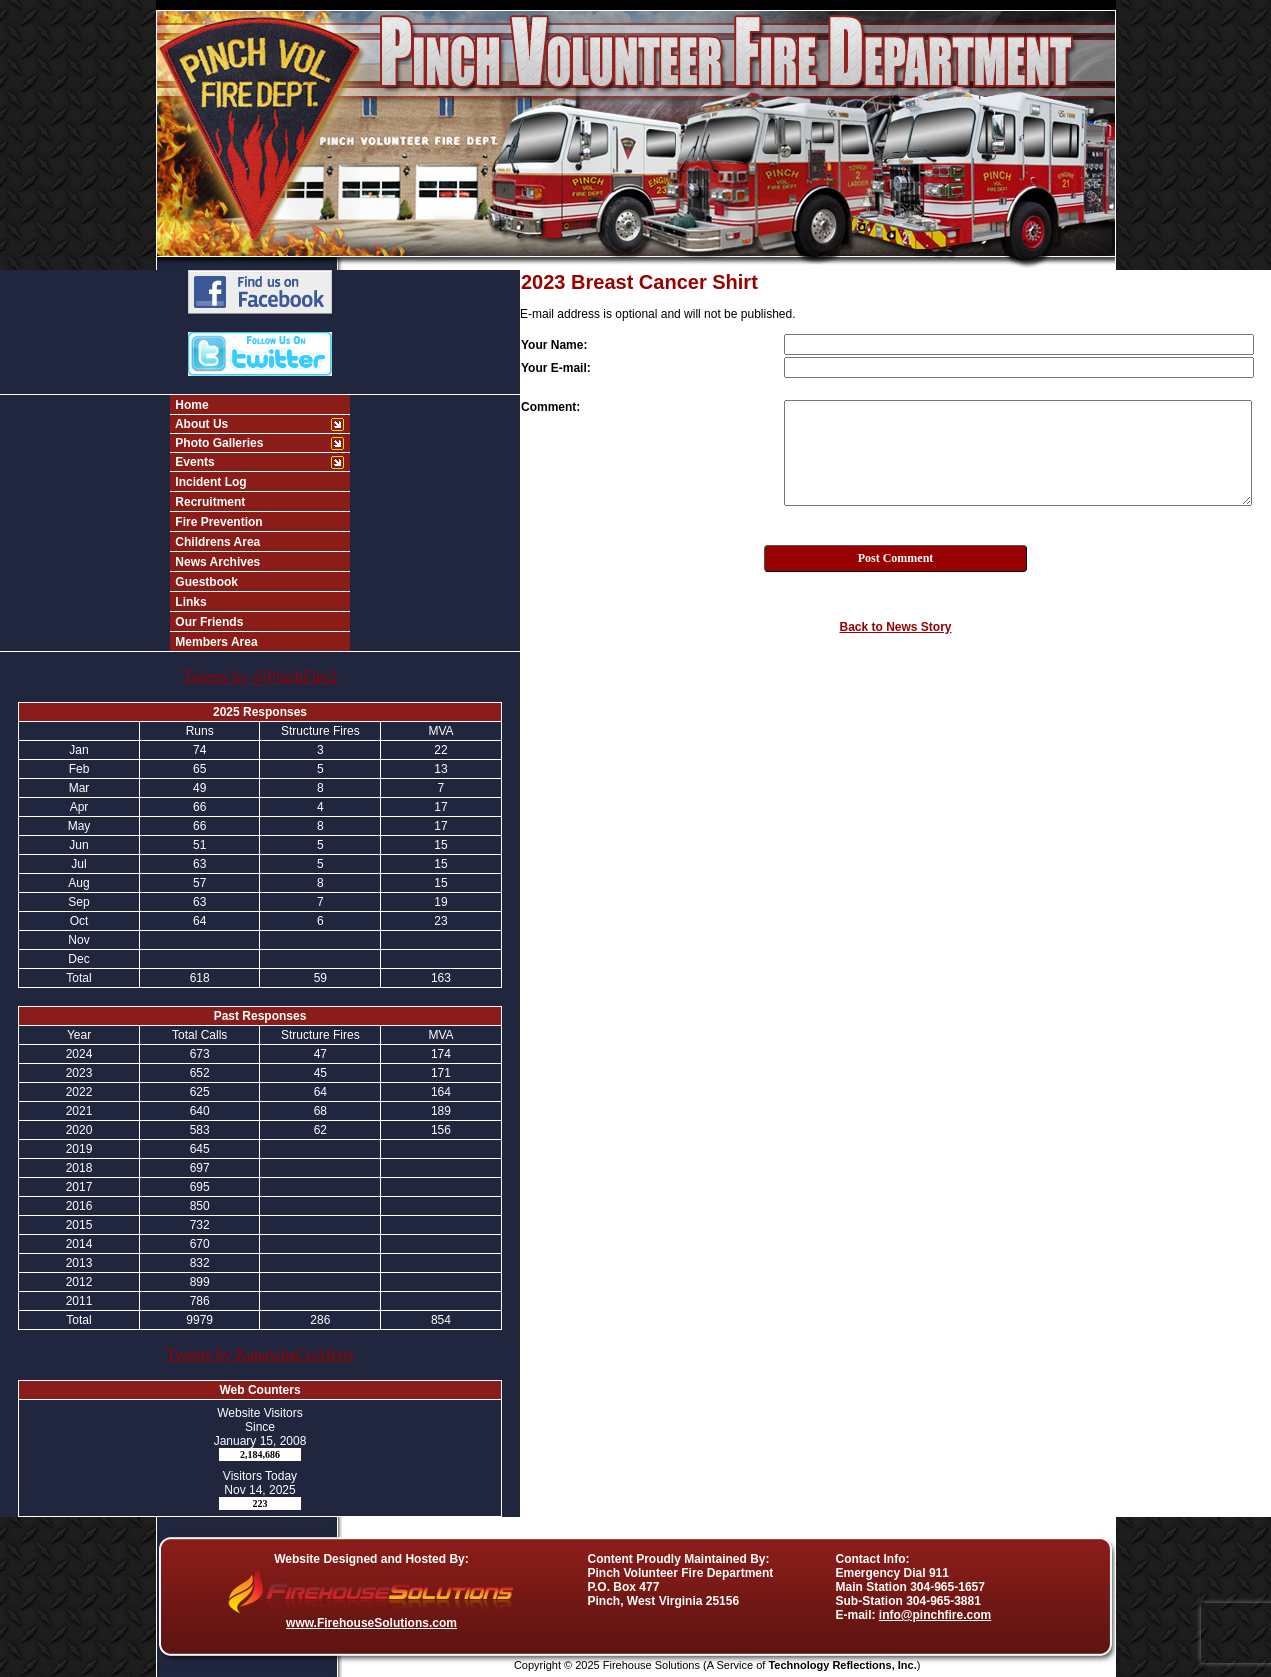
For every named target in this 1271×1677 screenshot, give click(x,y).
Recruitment (208, 502)
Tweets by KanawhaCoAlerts (259, 1354)
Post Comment (896, 558)
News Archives (216, 562)
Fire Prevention (217, 522)
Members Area (215, 642)
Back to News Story (895, 627)
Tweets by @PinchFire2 (260, 676)
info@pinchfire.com (935, 1615)
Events (193, 462)
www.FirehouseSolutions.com (371, 1623)
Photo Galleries (217, 443)
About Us (200, 424)
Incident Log (209, 482)
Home (190, 405)
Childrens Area (216, 542)
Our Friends (207, 622)
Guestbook (205, 582)
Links (189, 602)
